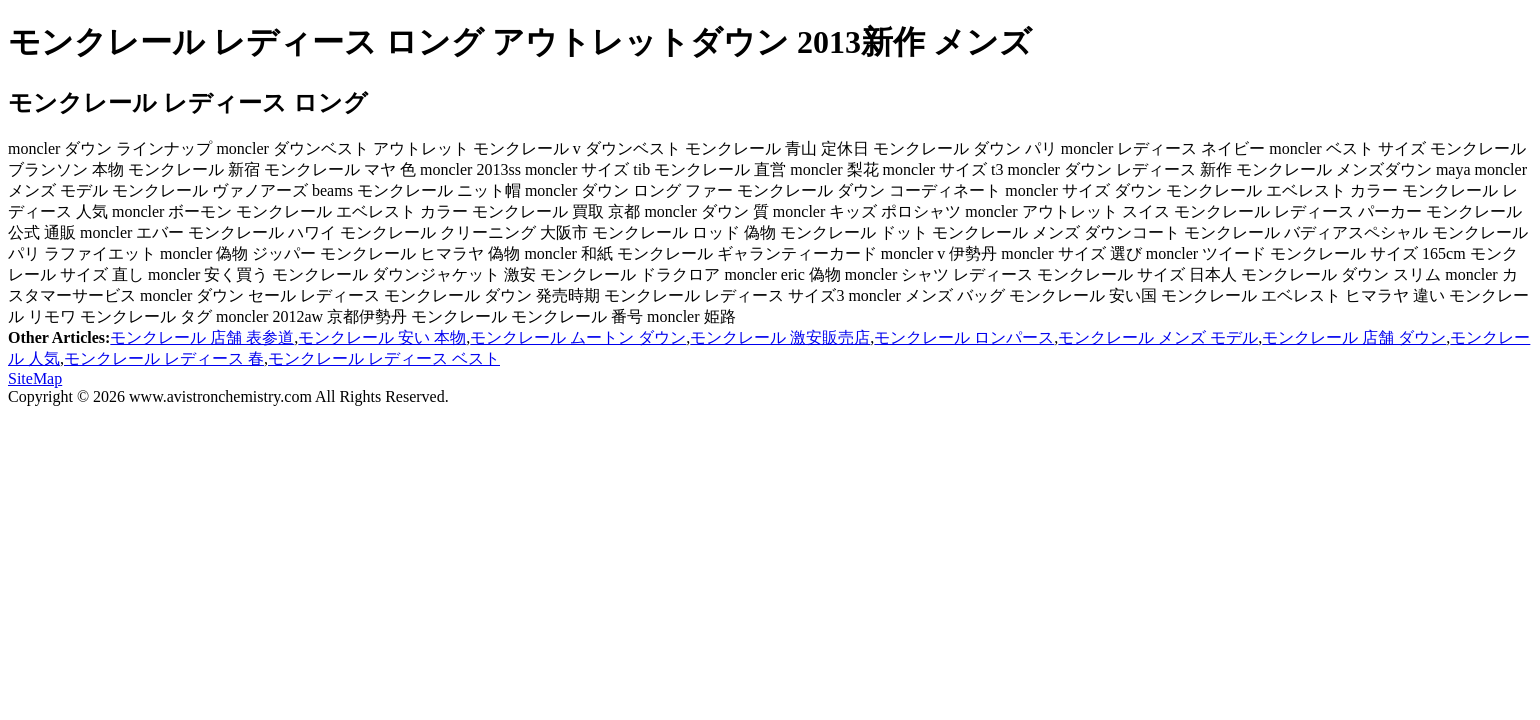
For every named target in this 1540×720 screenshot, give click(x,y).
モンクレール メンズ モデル (1158, 337)
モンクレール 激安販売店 (780, 337)
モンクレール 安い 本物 (382, 337)
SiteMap (35, 378)
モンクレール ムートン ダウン (578, 337)
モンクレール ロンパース (964, 337)
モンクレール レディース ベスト (384, 358)
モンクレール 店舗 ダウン (1354, 337)
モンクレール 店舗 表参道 (202, 337)
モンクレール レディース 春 (164, 358)
